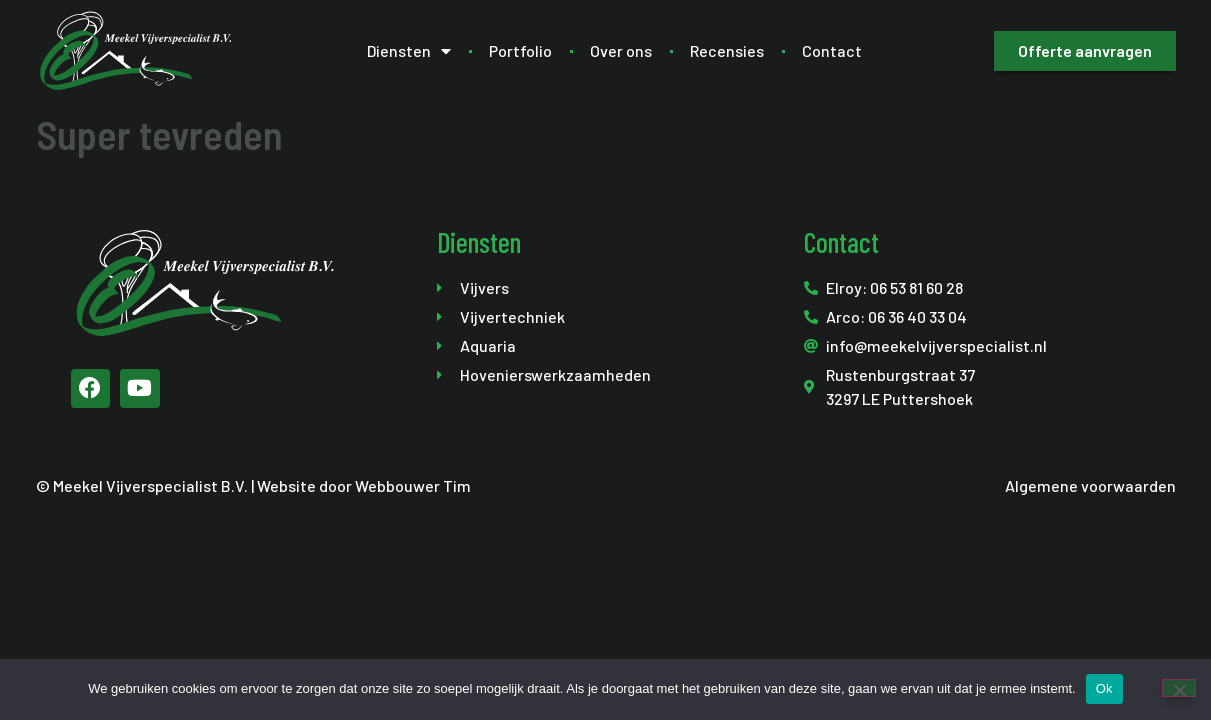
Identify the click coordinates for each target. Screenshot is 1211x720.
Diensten (409, 51)
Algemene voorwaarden (1090, 485)
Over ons (621, 50)
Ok (1104, 688)
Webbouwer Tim (413, 485)
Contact (832, 50)
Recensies (727, 50)
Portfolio (520, 50)
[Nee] (1179, 688)
